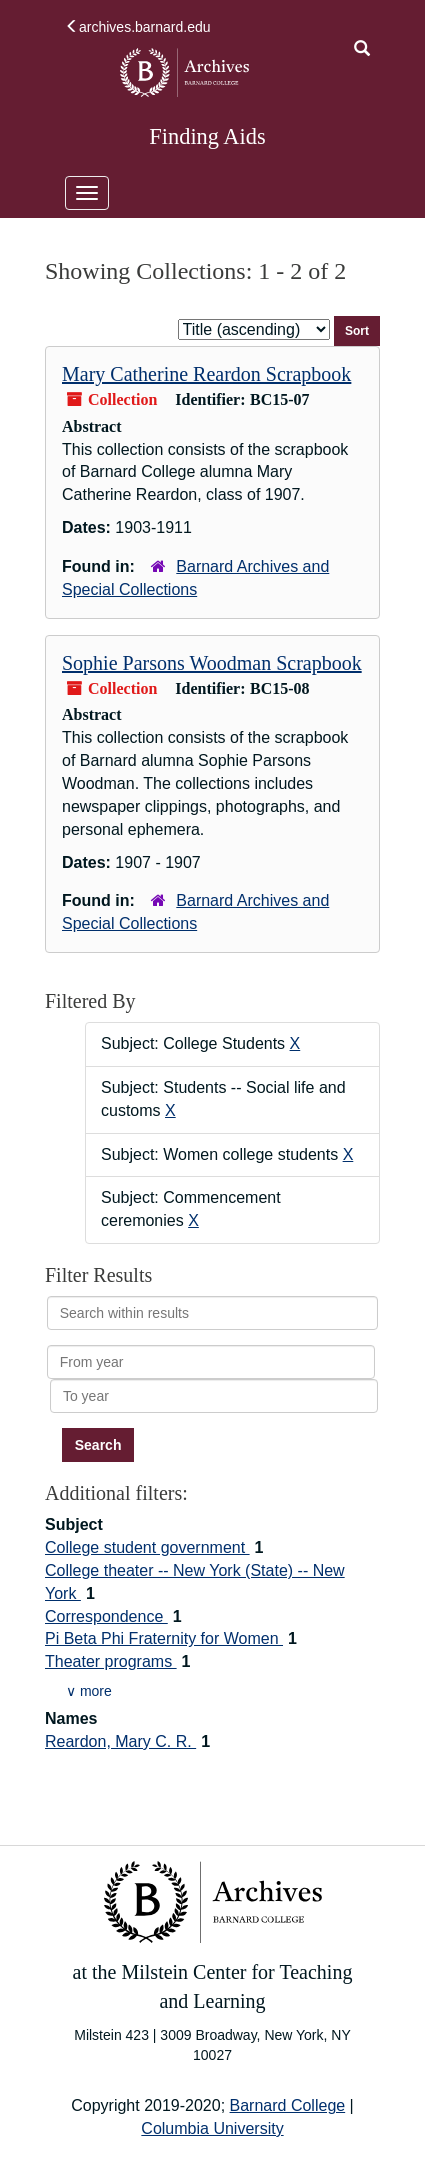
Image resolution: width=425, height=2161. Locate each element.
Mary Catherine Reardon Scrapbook (206, 374)
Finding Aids (207, 136)
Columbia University (212, 2128)
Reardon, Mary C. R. (120, 1741)
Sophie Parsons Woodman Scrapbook (212, 663)
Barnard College (288, 2105)
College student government (147, 1547)
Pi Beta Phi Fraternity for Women (164, 1638)
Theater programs (111, 1661)
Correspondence (106, 1616)
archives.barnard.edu (138, 27)
